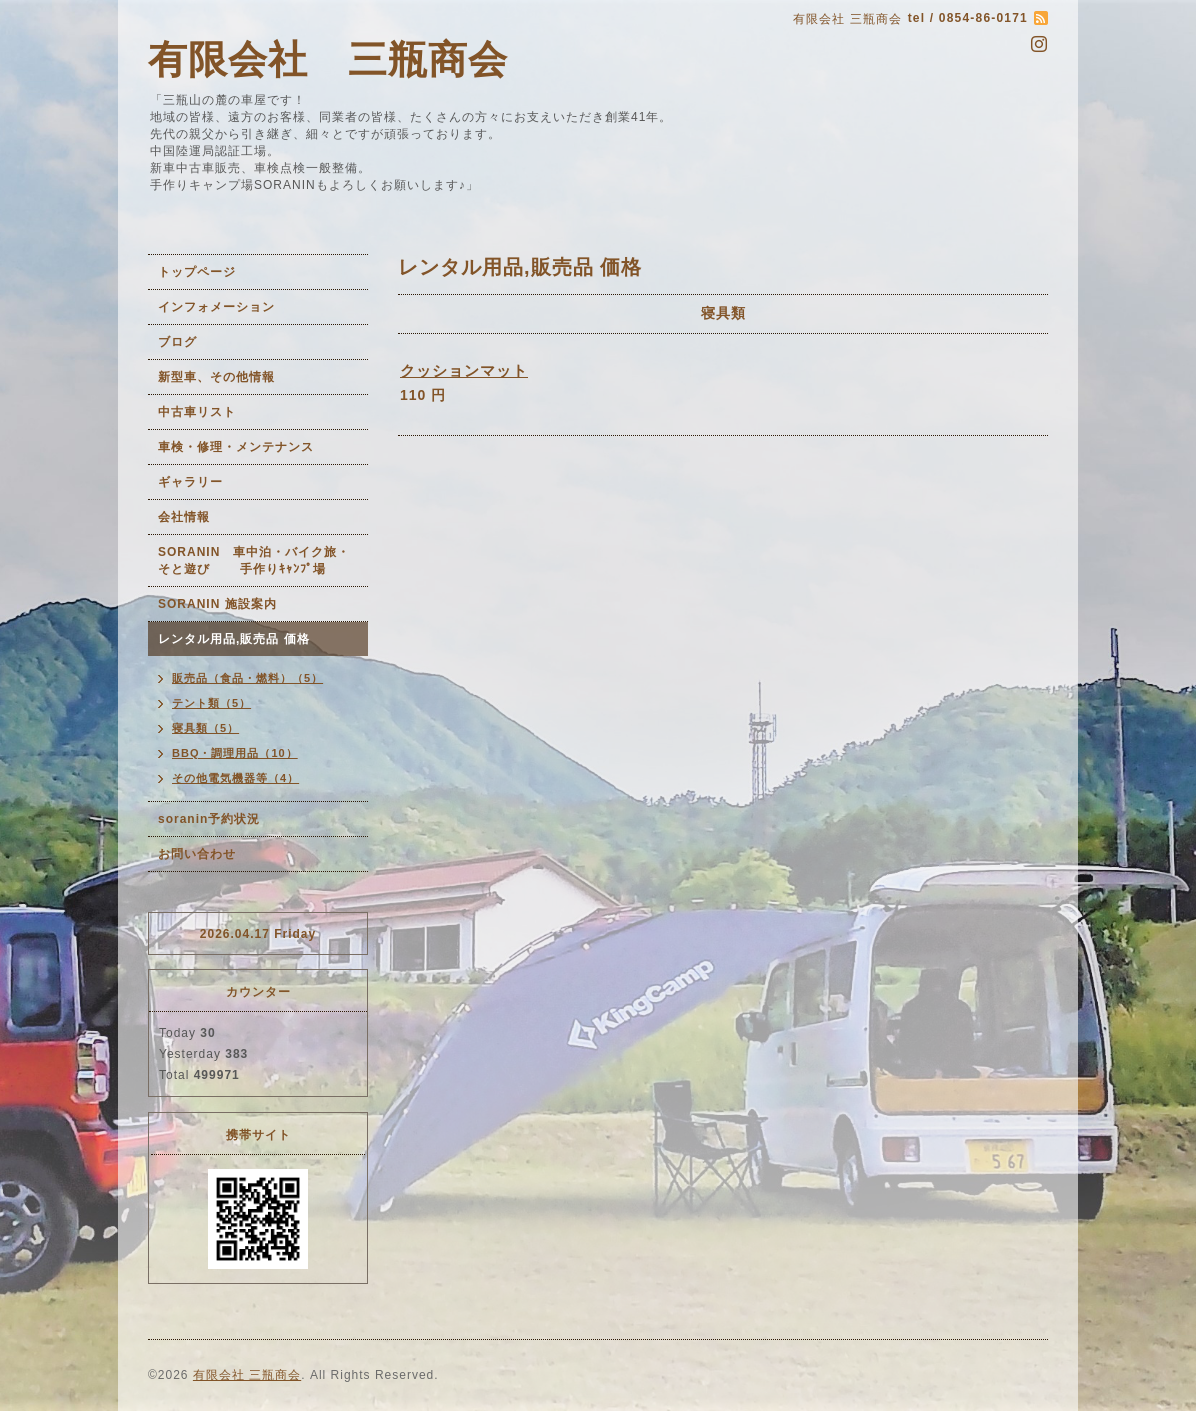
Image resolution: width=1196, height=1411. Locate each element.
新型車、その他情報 (216, 377)
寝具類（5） (205, 728)
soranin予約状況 (209, 819)
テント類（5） (211, 703)
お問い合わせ (197, 854)
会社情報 (184, 517)
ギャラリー (190, 482)
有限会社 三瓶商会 (328, 59)
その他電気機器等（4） (235, 778)
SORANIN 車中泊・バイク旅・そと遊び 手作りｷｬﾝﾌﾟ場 (254, 560)
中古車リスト (197, 412)
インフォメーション (216, 307)
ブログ (177, 342)
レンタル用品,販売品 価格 (234, 639)
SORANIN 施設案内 (217, 604)
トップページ (197, 272)
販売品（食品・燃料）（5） (247, 678)
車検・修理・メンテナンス (236, 447)
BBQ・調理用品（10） (235, 753)
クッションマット (464, 370)
